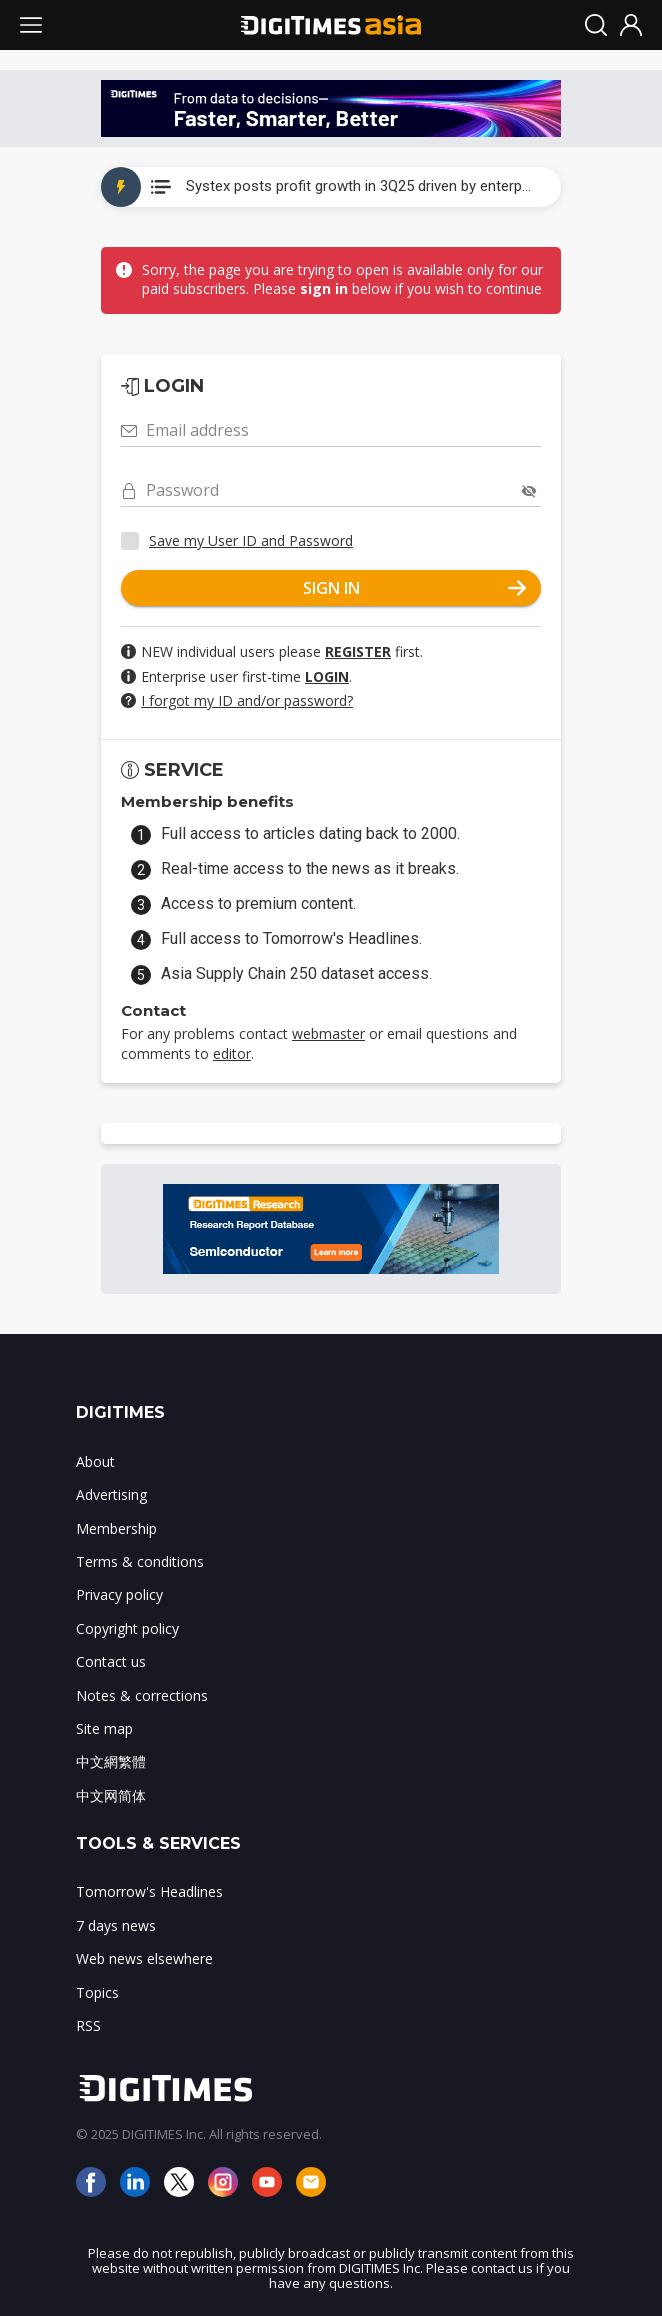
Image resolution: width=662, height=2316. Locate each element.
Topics (97, 1992)
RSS (88, 2025)
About (95, 1461)
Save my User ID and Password (251, 540)
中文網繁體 (111, 1761)
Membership (116, 1528)
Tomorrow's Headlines (149, 1891)
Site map (104, 1728)
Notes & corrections (142, 1695)
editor (232, 1053)
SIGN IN (415, 588)
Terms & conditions (140, 1561)
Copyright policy (127, 1628)
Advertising (111, 1494)
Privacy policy (119, 1594)
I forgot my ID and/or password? (247, 700)
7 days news (116, 1925)
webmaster (328, 1033)
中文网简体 (111, 1795)
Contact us (111, 1661)
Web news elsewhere (144, 1958)
